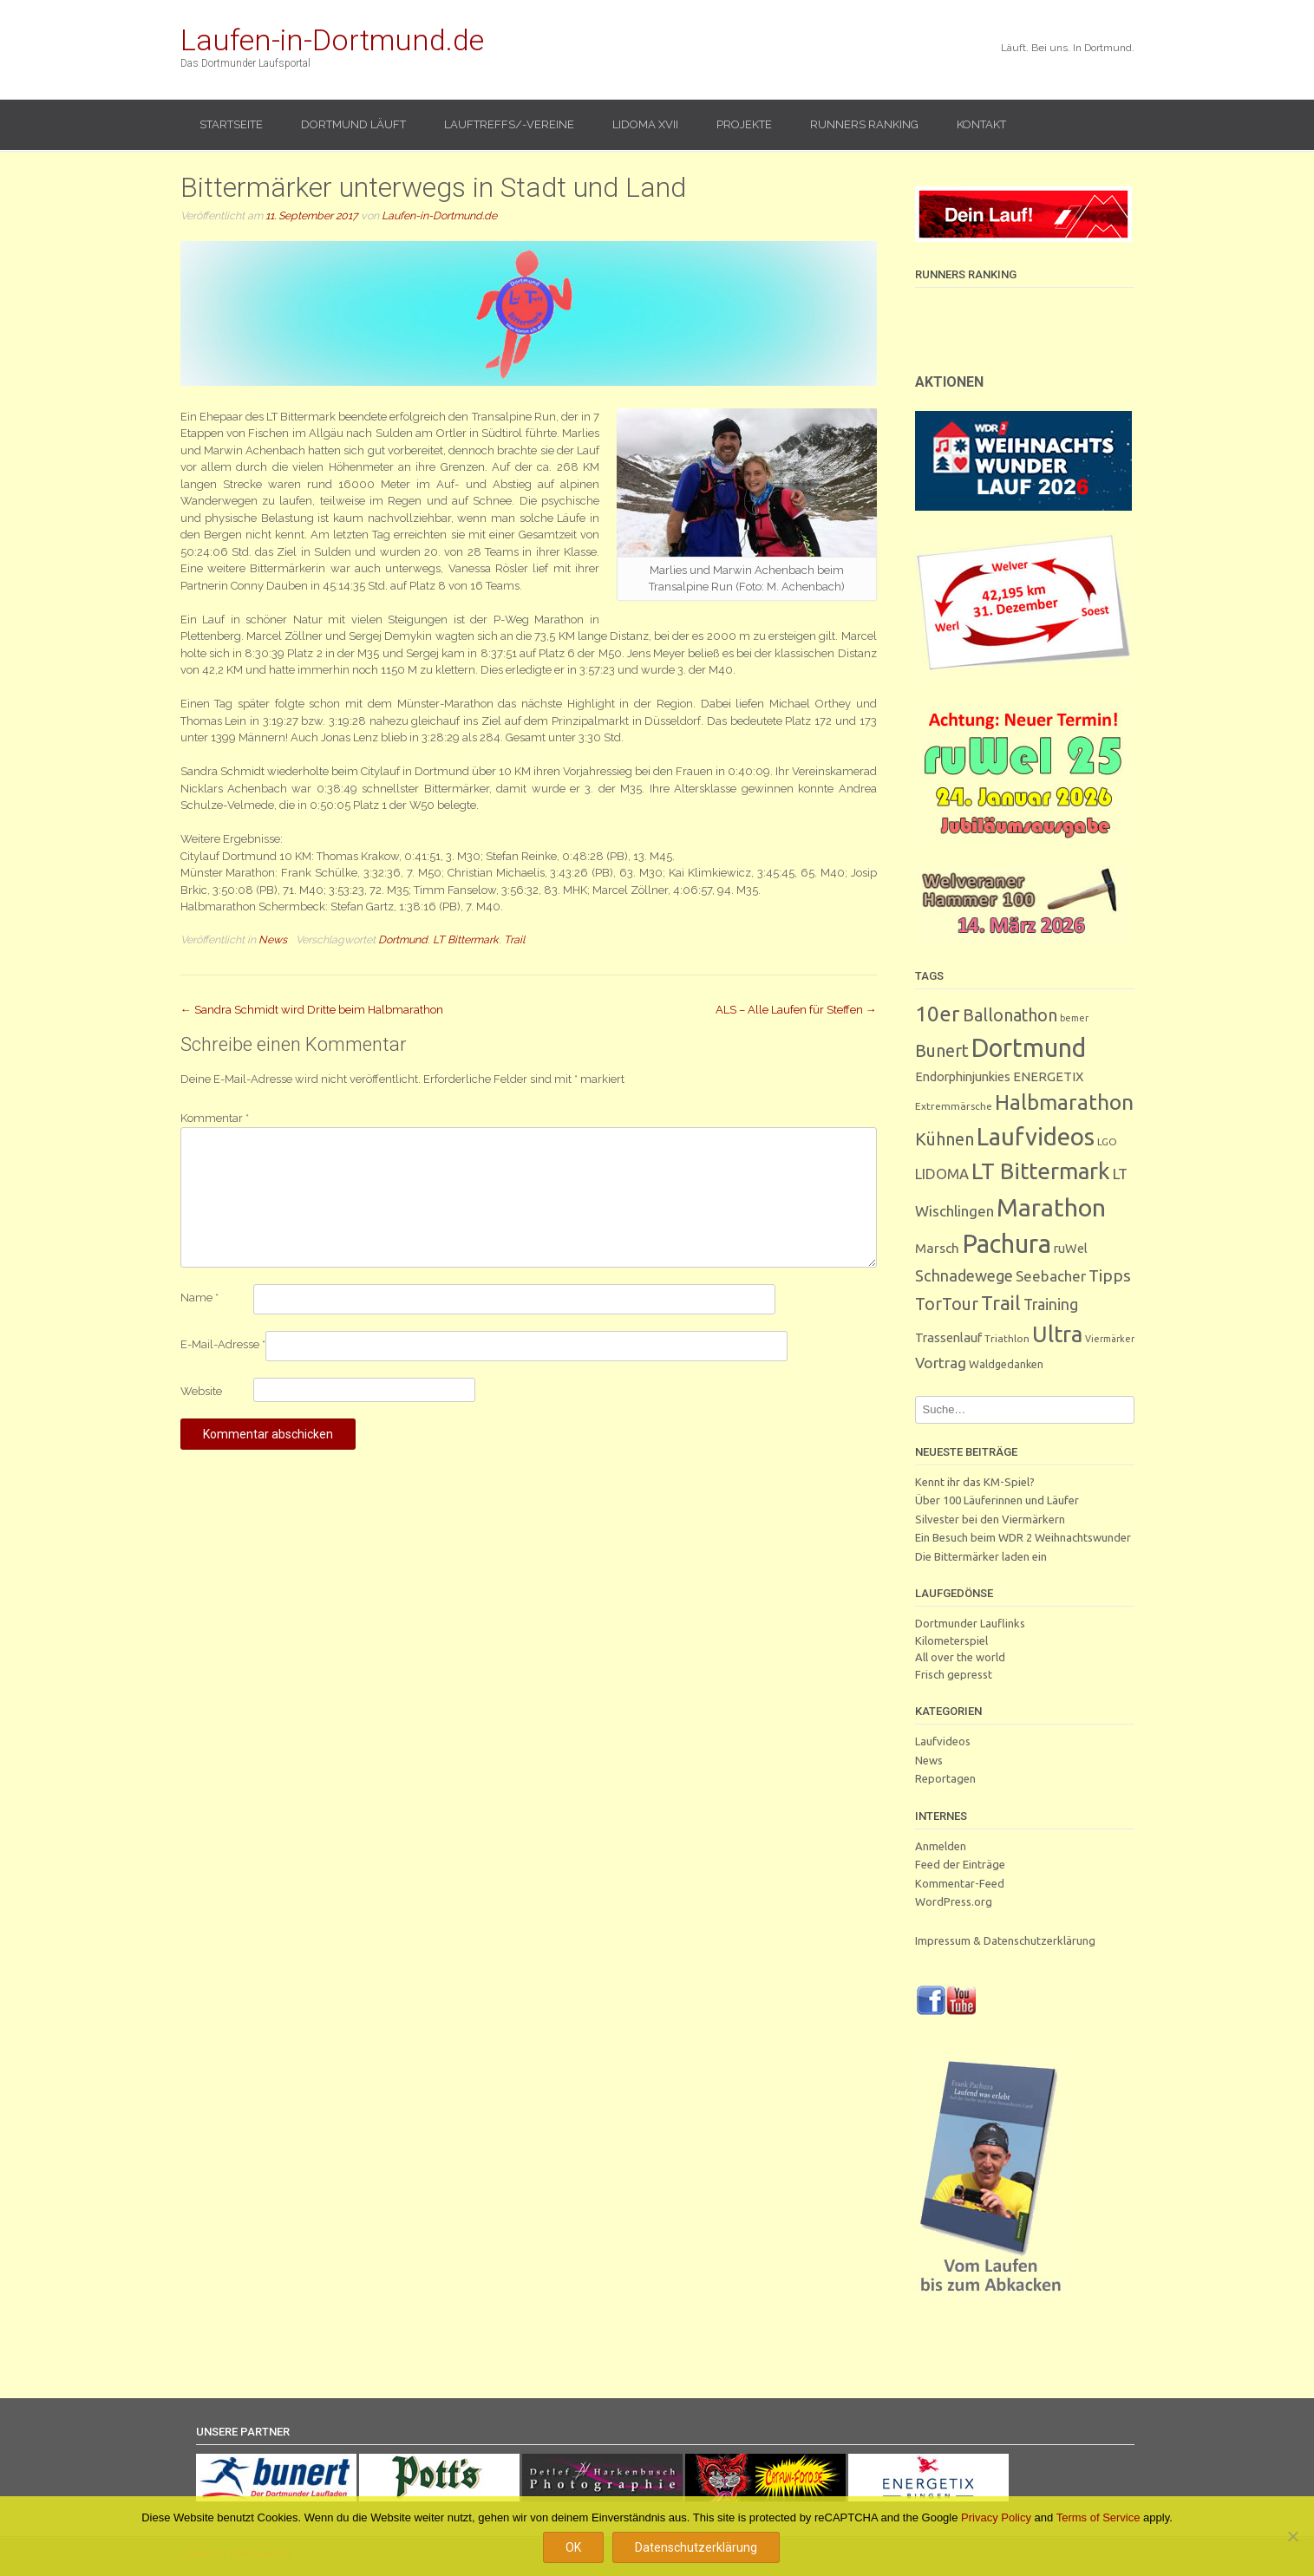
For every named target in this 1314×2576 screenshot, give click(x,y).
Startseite (231, 124)
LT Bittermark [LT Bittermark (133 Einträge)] (1040, 1171)
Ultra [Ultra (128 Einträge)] (1057, 1334)
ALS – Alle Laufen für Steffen (796, 1009)
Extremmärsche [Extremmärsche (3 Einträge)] (953, 1106)
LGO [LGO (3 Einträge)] (1107, 1141)
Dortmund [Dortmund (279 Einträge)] (1028, 1047)
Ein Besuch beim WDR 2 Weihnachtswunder (1023, 1537)
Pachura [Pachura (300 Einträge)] (1006, 1243)
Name (199, 1297)
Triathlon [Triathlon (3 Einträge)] (1007, 1338)
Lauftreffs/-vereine (509, 124)
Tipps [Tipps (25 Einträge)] (1109, 1275)
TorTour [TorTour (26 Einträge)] (946, 1304)
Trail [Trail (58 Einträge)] (1001, 1303)
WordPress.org (953, 1901)
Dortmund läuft (353, 124)
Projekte (744, 124)
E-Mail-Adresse (222, 1344)
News (272, 939)
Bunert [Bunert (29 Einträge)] (942, 1050)
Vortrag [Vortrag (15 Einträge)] (940, 1362)
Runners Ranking (864, 124)
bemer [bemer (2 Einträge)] (1074, 1018)
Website (201, 1391)
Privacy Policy (996, 2517)
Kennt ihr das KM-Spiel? (975, 1482)
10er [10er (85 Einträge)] (937, 1013)
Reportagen (945, 1778)
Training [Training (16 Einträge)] (1050, 1304)
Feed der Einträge (960, 1864)
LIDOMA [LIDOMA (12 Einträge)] (942, 1174)
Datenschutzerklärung (696, 2547)
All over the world (960, 1657)
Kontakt (981, 124)
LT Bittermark (466, 939)
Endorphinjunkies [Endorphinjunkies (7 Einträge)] (962, 1076)
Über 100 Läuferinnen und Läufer (997, 1500)
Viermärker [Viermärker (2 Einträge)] (1109, 1339)
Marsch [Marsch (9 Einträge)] (937, 1248)
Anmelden (940, 1846)
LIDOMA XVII (645, 124)
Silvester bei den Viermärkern (990, 1519)
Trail (514, 939)
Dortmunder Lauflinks (970, 1623)
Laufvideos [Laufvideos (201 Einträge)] (1036, 1136)
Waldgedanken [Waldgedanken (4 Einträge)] (1006, 1364)
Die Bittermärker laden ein (981, 1556)
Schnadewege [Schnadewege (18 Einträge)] (964, 1275)
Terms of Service (1098, 2517)
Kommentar (214, 1118)
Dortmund (403, 939)
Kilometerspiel (951, 1640)
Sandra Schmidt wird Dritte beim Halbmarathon (311, 1009)
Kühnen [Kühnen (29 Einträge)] (944, 1139)
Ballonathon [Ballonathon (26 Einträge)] (1010, 1015)
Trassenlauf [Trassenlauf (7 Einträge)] (948, 1337)
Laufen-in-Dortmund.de (332, 40)
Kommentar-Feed (959, 1883)
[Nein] (1292, 2536)
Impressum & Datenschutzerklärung (1005, 1940)
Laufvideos (943, 1741)
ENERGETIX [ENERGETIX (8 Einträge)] (1048, 1076)
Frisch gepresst (953, 1674)
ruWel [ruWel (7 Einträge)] (1071, 1248)
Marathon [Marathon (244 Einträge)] (1051, 1207)
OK (573, 2547)
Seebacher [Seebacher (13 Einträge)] (1051, 1276)
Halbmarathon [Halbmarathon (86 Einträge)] (1064, 1102)
